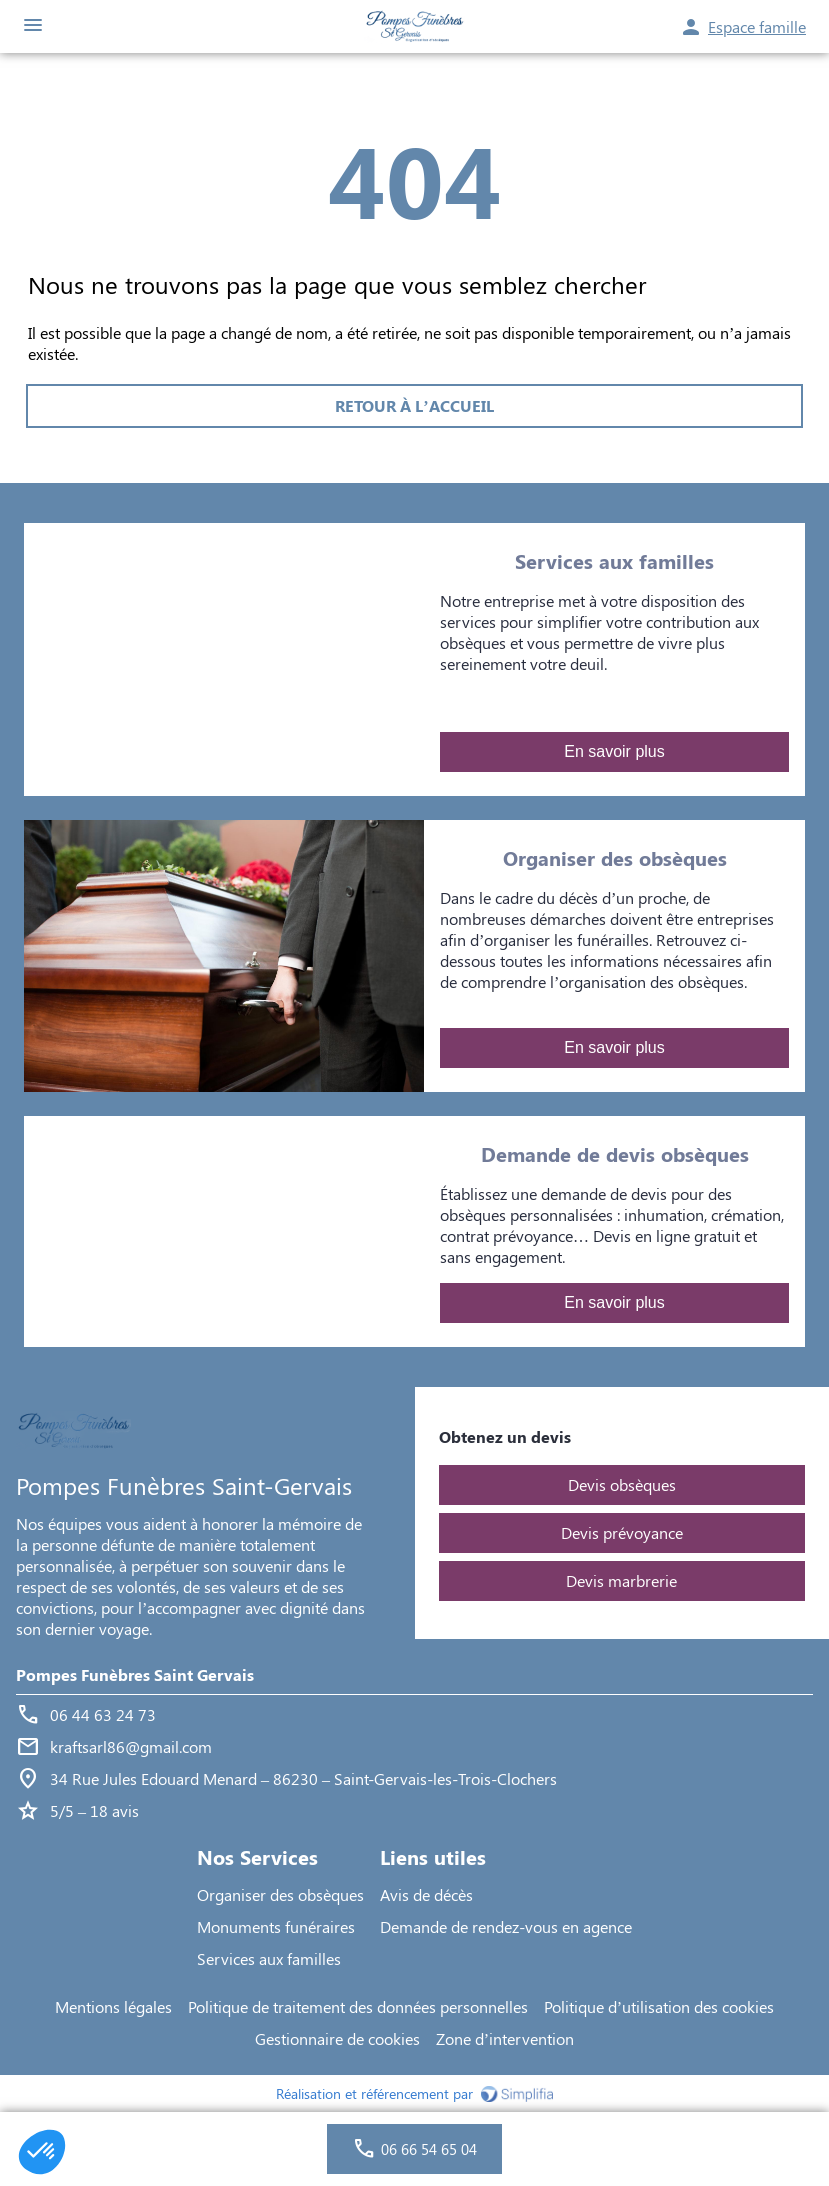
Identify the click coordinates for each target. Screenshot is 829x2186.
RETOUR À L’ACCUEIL (414, 405)
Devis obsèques (622, 1484)
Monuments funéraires (276, 1926)
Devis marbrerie (621, 1580)
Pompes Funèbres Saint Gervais (135, 1674)
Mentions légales (113, 2006)
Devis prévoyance (622, 1532)
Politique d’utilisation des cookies (659, 2006)
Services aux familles (269, 1958)
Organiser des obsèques (280, 1894)
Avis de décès (426, 1894)
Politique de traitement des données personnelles (358, 2006)
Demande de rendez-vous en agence (506, 1926)
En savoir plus (614, 751)
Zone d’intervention (505, 2038)
